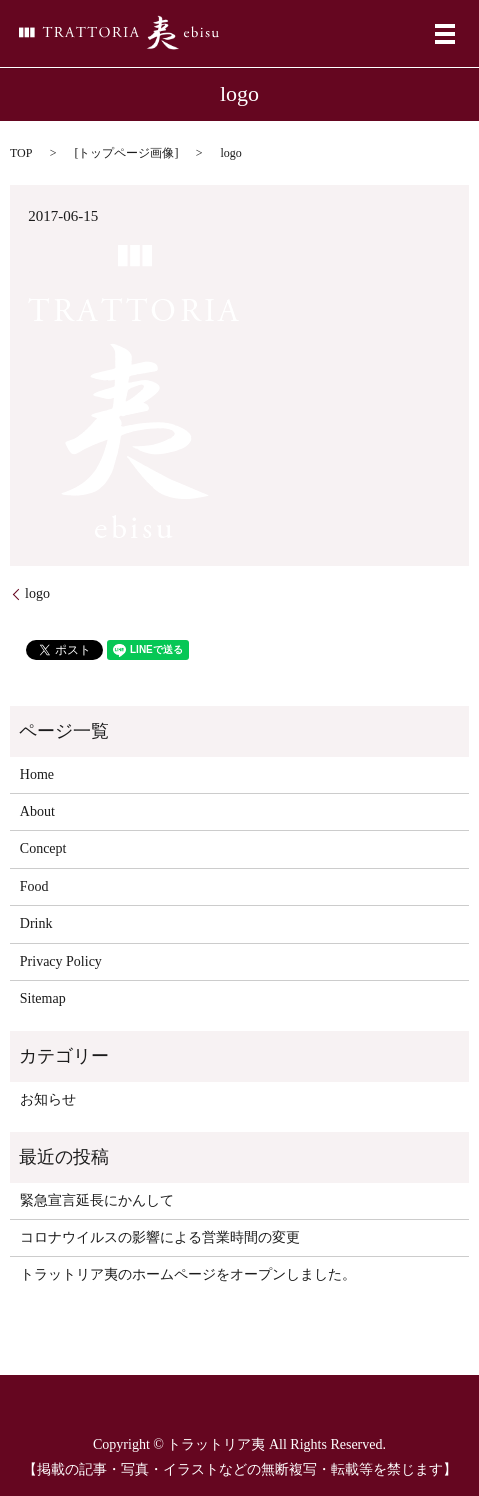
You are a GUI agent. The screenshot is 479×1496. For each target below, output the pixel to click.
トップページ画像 (126, 153)
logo (37, 593)
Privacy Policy (61, 961)
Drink (36, 923)
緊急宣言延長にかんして (97, 1200)
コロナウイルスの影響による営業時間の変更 (160, 1237)
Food (34, 886)
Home (37, 774)
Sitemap (43, 998)
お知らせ (48, 1099)
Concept (43, 848)
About (37, 811)
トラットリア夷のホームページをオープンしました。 (188, 1274)
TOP (21, 153)
